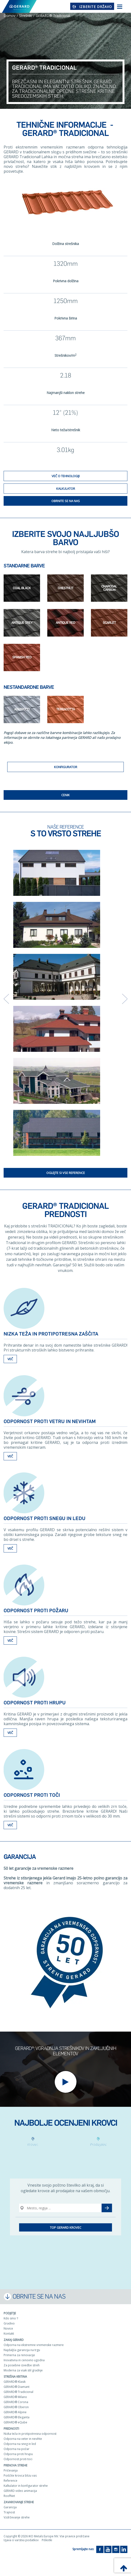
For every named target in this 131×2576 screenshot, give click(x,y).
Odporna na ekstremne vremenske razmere (34, 2345)
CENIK (65, 795)
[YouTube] (107, 2549)
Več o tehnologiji (66, 476)
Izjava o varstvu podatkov (21, 2540)
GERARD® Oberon (16, 2407)
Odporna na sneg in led (20, 2444)
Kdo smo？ (11, 2318)
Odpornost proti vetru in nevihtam (50, 1421)
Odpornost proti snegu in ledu (44, 1518)
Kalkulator (65, 488)
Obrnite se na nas (65, 501)
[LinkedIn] (123, 2549)
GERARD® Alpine (15, 2412)
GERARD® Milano (15, 2397)
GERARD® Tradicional (18, 2392)
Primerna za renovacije (19, 2355)
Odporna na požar (16, 2449)
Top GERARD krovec (65, 2227)
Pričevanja (11, 2470)
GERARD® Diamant (16, 2387)
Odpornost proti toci (18, 2459)
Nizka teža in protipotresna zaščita (51, 1334)
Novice (8, 2328)
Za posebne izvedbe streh (22, 2365)
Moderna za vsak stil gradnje (23, 2370)
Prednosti (11, 2429)
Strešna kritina (15, 2377)
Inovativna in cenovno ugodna (24, 2360)
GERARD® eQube (15, 2422)
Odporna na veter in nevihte (23, 2439)
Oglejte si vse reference (65, 1173)
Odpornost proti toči (32, 1795)
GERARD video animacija (20, 2491)
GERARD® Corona (16, 2402)
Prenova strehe (15, 2465)
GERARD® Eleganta (16, 2417)
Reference (10, 2481)
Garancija (10, 2507)
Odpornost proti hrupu (35, 1703)
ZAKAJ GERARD (14, 2340)
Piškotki (47, 2540)
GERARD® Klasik (15, 2382)
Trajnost (9, 2512)
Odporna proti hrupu (18, 2454)
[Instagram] (115, 2549)
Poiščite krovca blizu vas (20, 2475)
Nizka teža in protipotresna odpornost (30, 2434)
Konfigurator (65, 767)
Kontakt (9, 2333)
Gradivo (9, 2323)
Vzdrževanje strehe (17, 2517)
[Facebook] (99, 2549)
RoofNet (9, 2496)
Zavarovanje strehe (19, 2502)
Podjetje (10, 2313)
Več (10, 1359)
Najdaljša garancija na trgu (22, 2350)
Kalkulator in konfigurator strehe (26, 2486)
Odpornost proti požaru (36, 1610)
